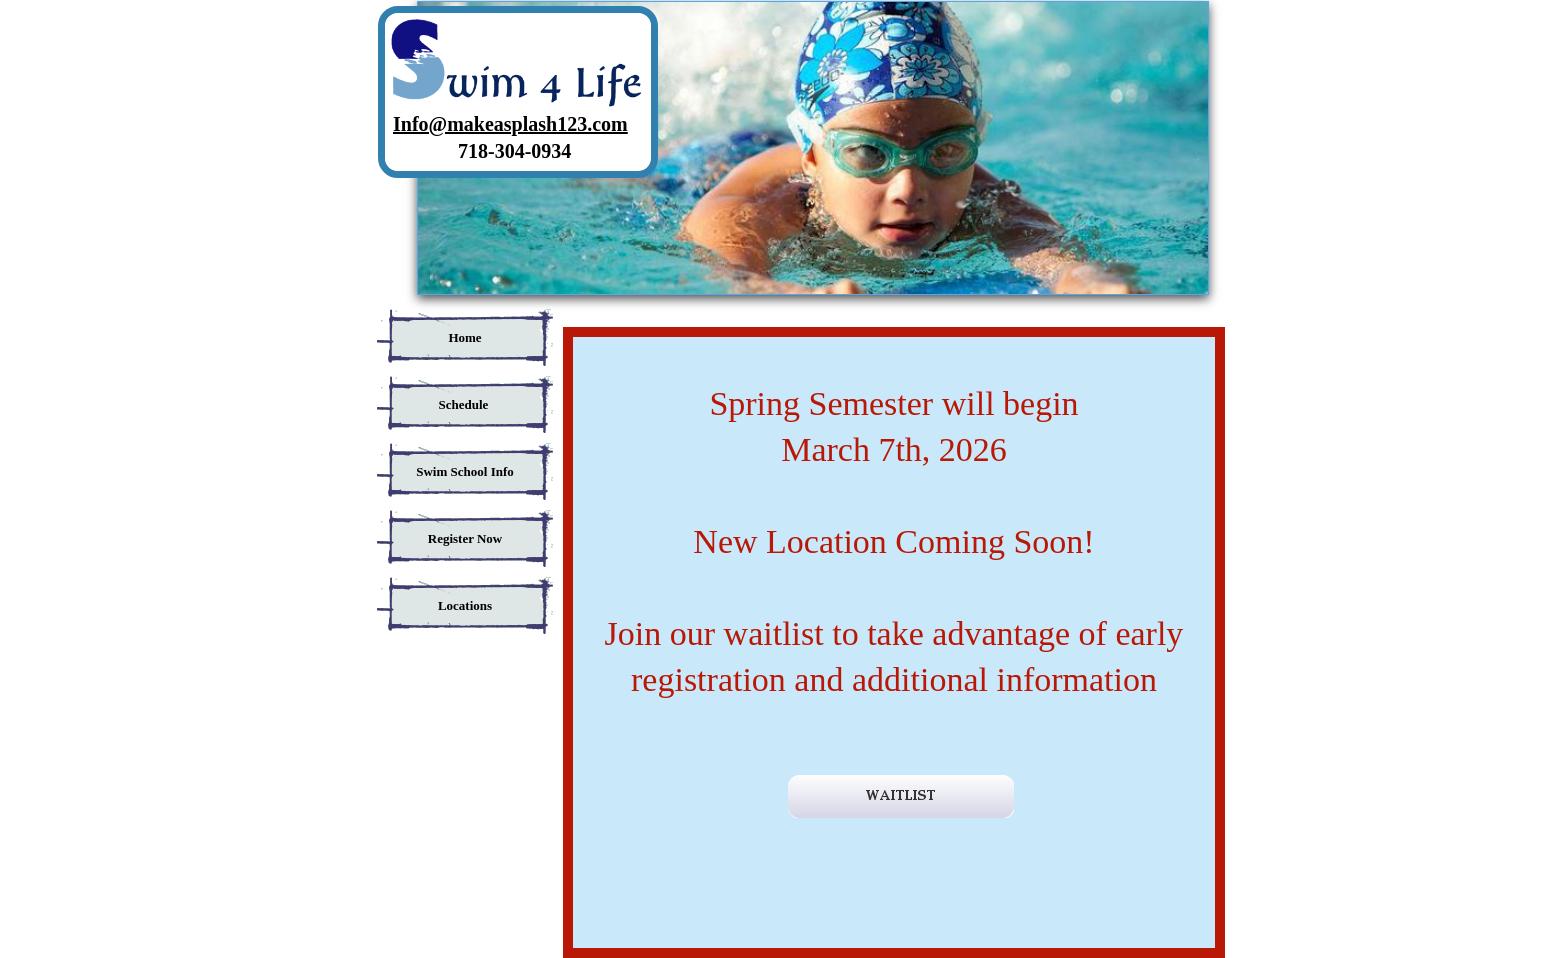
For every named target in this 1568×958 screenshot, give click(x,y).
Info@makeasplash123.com (510, 124)
